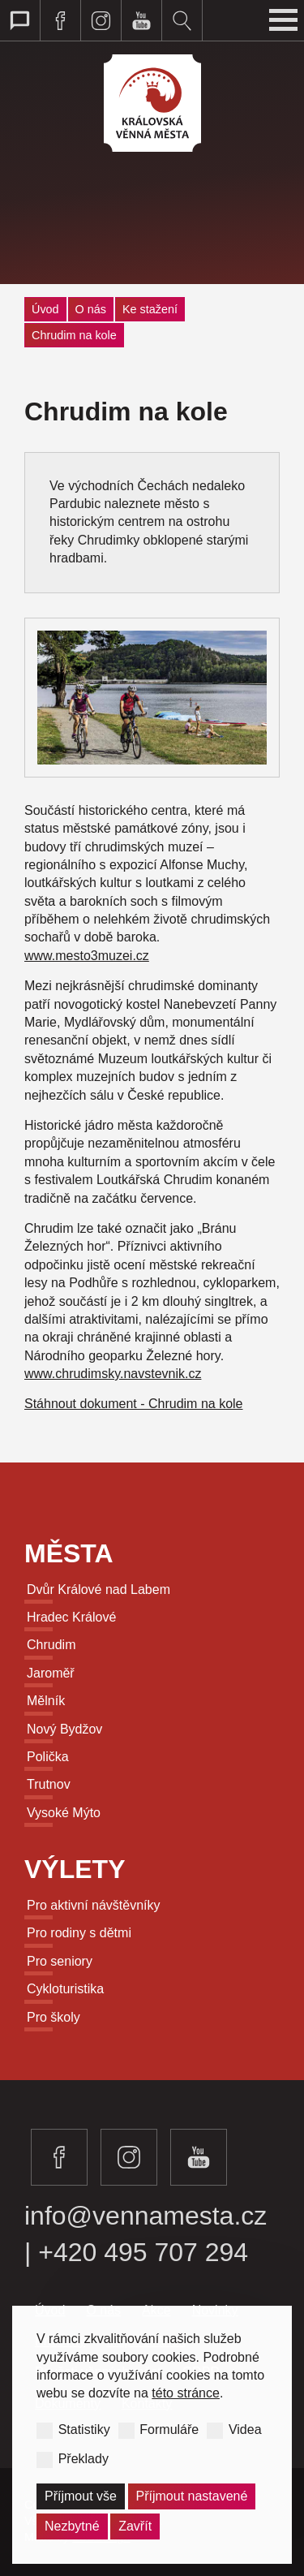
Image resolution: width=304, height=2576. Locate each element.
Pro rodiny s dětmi (79, 1933)
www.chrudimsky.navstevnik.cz (112, 1374)
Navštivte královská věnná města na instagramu (101, 20)
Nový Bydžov (64, 1729)
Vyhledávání (182, 20)
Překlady (83, 2458)
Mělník (46, 1701)
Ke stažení (150, 309)
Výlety (74, 1869)
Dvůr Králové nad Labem (98, 1589)
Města (68, 1553)
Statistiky (84, 2429)
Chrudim (51, 1645)
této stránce (186, 2393)
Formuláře (169, 2429)
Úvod (45, 309)
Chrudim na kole (74, 335)
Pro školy (53, 2017)
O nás (90, 309)
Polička (48, 1757)
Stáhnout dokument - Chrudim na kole (133, 1404)
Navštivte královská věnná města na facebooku (61, 20)
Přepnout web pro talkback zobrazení (20, 20)
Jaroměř (51, 1673)
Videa (245, 2429)
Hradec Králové (71, 1617)
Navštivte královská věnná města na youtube (142, 20)
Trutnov (49, 1784)
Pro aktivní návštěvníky (94, 1905)
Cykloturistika (65, 1989)
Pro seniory (59, 1961)
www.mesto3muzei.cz (86, 956)
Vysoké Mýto (64, 1813)
